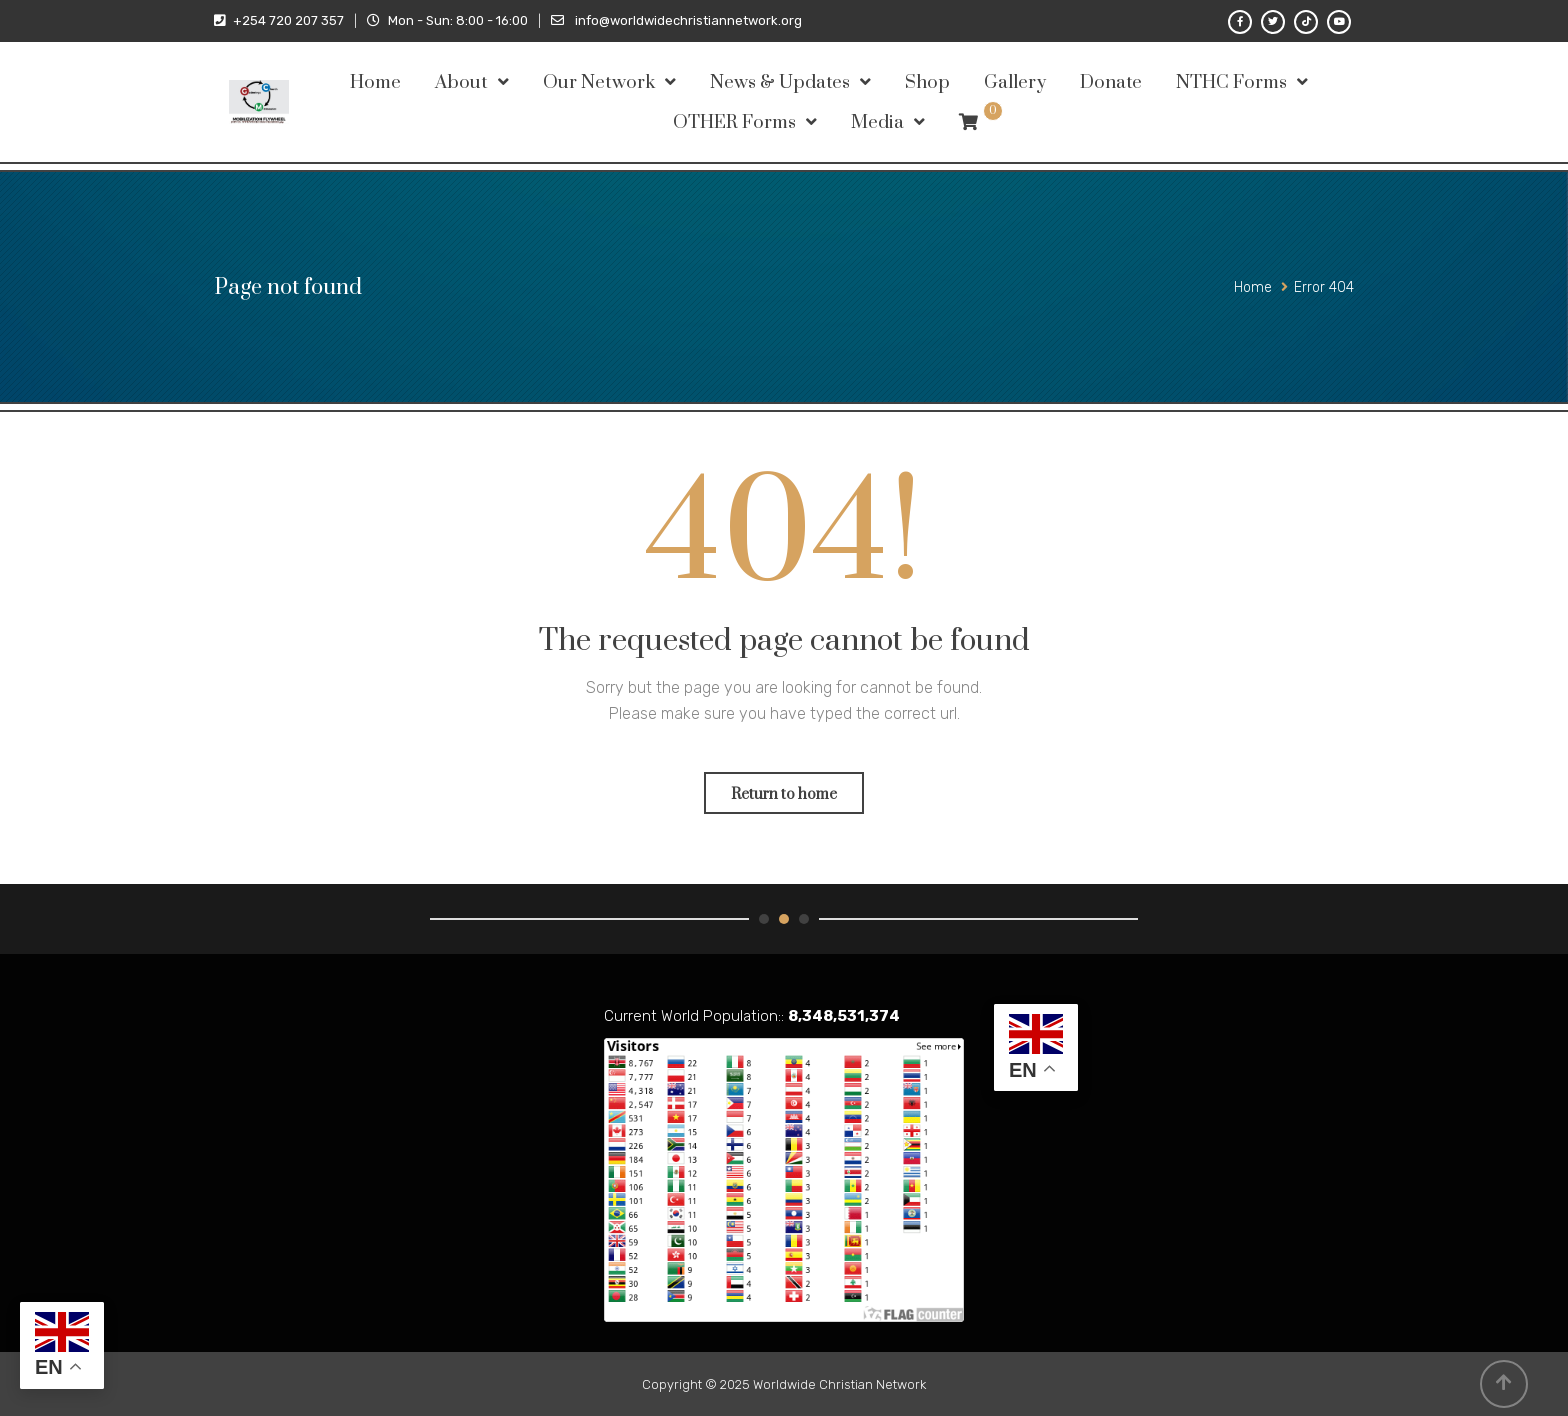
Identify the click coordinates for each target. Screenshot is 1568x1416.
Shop (927, 82)
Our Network (599, 82)
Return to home (784, 794)
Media (877, 122)
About (461, 82)
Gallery (1015, 82)
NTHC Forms (1231, 82)
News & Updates (780, 82)
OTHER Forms (734, 122)
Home (375, 82)
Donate (1111, 82)
